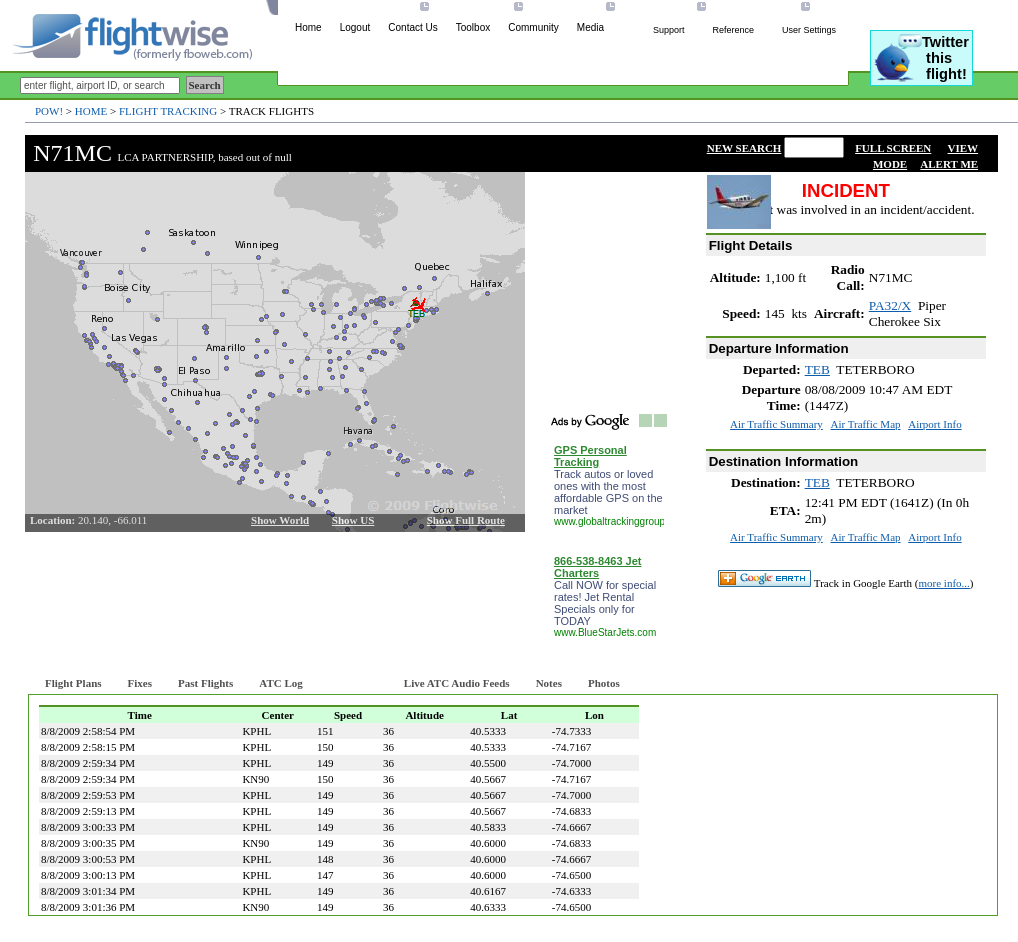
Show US (353, 520)
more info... (944, 583)
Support (669, 30)
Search (205, 85)
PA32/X (890, 305)
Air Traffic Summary (776, 424)
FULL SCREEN (893, 148)
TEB (817, 369)
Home (308, 27)
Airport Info (934, 424)
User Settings (809, 30)
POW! (49, 111)
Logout (355, 27)
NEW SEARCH (744, 148)
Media (590, 27)
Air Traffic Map (865, 424)
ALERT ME (949, 164)
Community (533, 27)
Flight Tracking (168, 111)
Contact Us (412, 27)
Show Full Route (466, 520)
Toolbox (473, 27)
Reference (733, 30)
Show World (280, 520)
